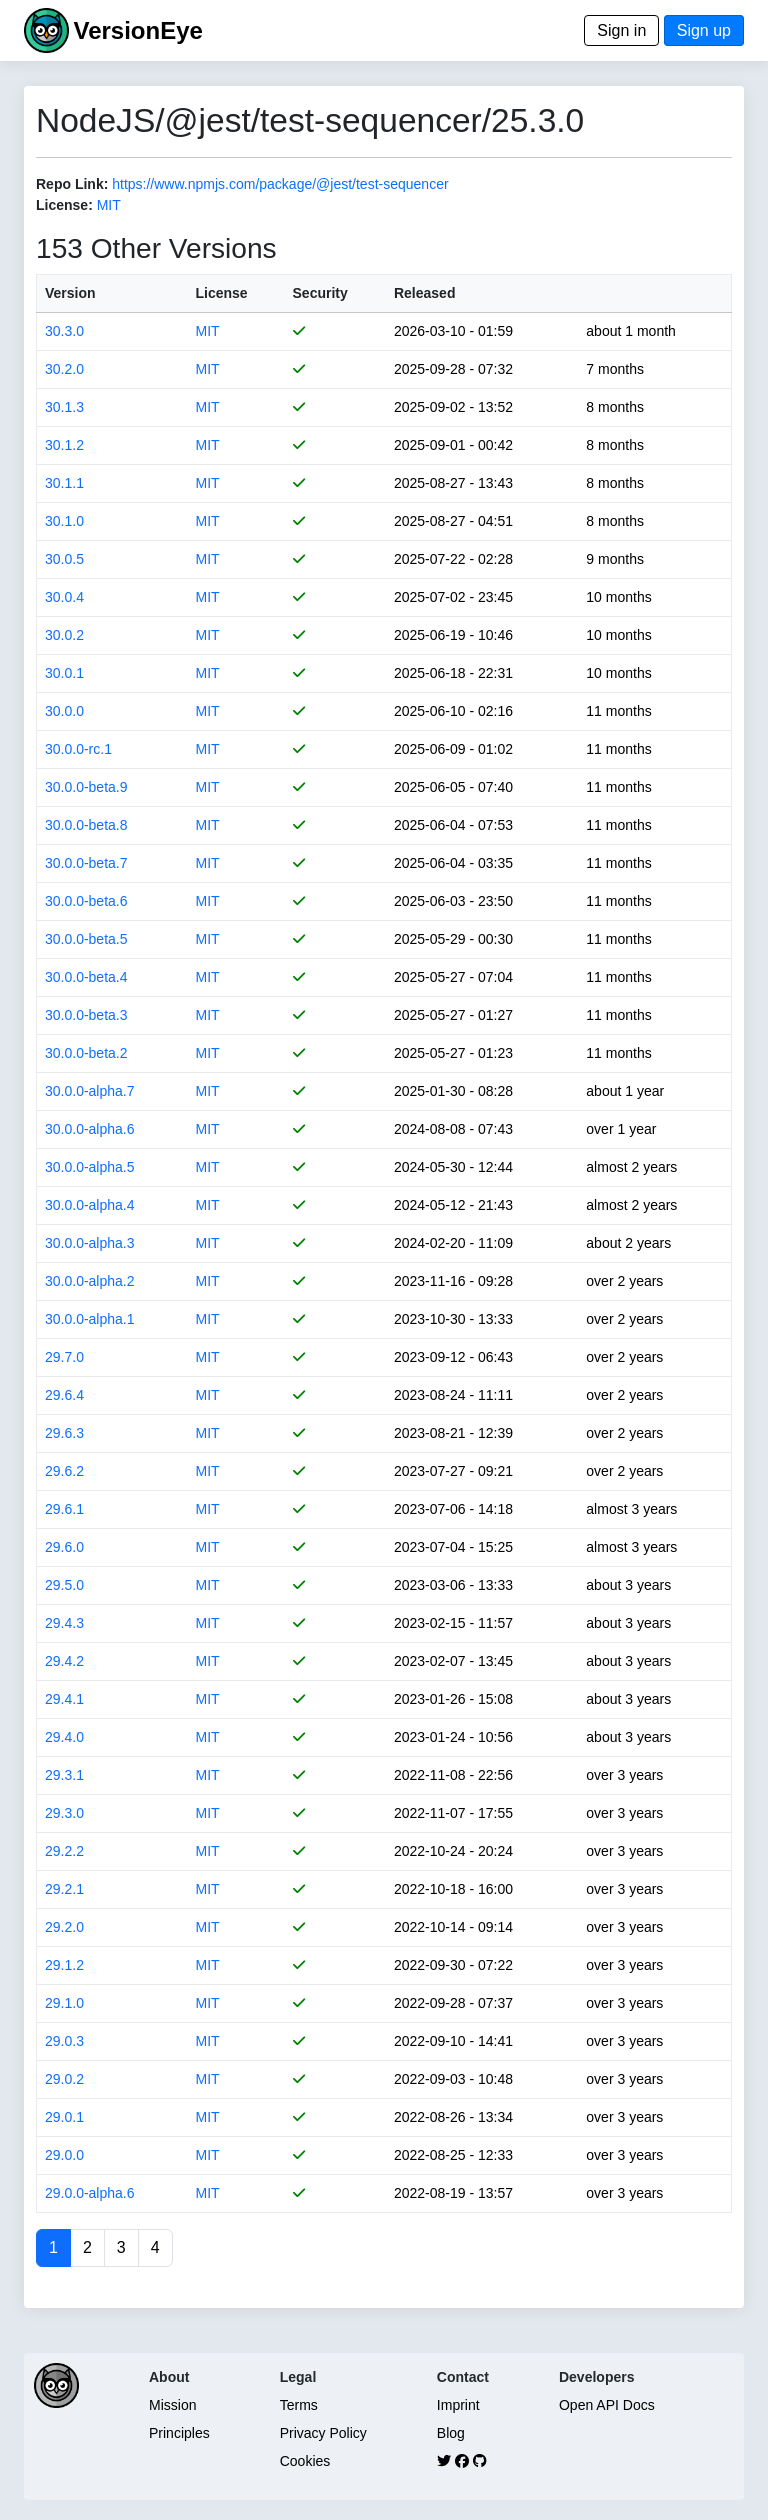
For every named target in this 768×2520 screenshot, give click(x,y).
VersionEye (137, 30)
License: (64, 205)
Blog (451, 2433)
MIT (109, 205)
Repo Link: (72, 184)
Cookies (305, 2461)
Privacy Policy (323, 2433)
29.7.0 (64, 1357)
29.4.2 (64, 1661)
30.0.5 (64, 559)
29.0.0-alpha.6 (90, 2193)
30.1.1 (64, 483)
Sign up (704, 30)
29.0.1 (64, 2117)
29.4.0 (64, 1737)
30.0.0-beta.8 (86, 825)
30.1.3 (64, 407)
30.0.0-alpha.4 (90, 1205)
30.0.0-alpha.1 (90, 1319)
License (221, 293)
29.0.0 (64, 2155)
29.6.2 (64, 1471)
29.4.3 (64, 1623)
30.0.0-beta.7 (86, 863)
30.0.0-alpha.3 (90, 1243)
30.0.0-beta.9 (86, 787)
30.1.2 (64, 445)
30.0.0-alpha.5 (90, 1167)
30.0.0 (64, 711)
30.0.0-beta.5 (86, 939)
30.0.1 (64, 673)
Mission (172, 2405)
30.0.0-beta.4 (86, 977)
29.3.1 (64, 1775)
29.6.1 (64, 1509)
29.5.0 (64, 1585)
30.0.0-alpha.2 (90, 1281)
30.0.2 (64, 635)
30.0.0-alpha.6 (90, 1129)
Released (424, 293)
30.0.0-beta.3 (86, 1015)
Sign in (621, 30)
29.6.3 (64, 1433)
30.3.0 (64, 331)
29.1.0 (64, 2003)
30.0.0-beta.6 (86, 901)
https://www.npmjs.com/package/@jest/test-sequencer (280, 184)
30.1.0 (64, 521)
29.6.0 (64, 1547)
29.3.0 (64, 1813)
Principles (179, 2433)
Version (70, 293)
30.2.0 (64, 369)
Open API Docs (607, 2405)
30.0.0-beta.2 (86, 1053)
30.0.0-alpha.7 (90, 1091)
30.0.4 (64, 597)
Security (320, 293)
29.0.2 (64, 2079)
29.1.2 (64, 1965)
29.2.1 (64, 1889)
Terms (299, 2405)
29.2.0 (64, 1927)
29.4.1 (64, 1699)
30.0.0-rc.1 (78, 749)
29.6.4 (64, 1395)
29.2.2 (64, 1851)
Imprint (458, 2405)
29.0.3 (64, 2041)
